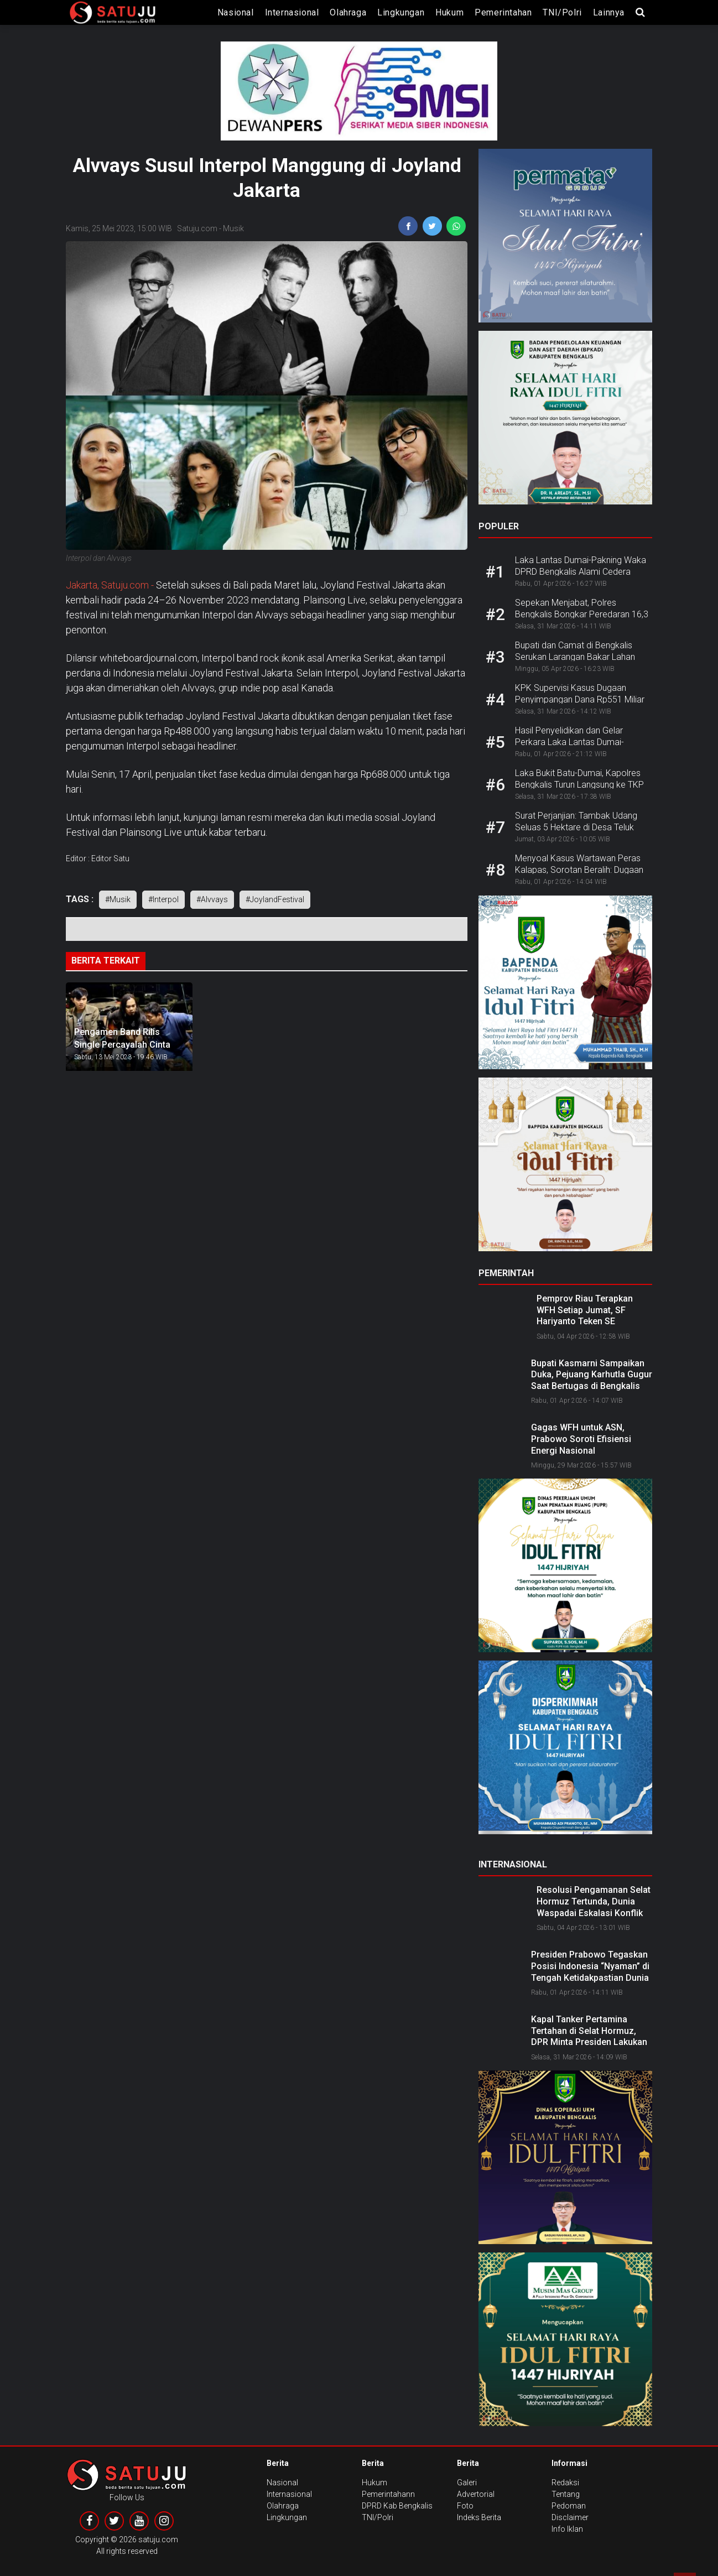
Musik (233, 228)
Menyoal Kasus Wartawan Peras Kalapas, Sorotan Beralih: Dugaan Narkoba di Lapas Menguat (579, 870)
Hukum (449, 12)
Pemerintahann (388, 2494)
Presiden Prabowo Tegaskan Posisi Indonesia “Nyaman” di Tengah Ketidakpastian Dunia (590, 1966)
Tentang (565, 2494)
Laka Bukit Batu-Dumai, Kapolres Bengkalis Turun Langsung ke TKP (579, 779)
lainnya (609, 12)
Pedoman (568, 2505)
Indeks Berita (479, 2517)
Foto (465, 2505)
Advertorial (476, 2494)
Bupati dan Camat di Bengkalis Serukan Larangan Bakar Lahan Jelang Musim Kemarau (575, 657)
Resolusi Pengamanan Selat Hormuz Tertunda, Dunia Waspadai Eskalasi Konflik (594, 1901)
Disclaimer (570, 2517)
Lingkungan (400, 12)
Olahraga (348, 12)
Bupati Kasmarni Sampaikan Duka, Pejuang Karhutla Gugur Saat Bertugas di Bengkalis (591, 1375)
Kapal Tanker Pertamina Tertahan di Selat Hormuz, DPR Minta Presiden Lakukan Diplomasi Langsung (589, 2036)
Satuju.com (197, 228)
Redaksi (565, 2482)
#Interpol (163, 899)
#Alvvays (212, 899)
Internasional (292, 12)
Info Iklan (567, 2529)
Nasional (235, 12)
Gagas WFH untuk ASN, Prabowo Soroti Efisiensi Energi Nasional (581, 1439)
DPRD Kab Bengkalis (397, 2505)
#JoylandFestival (275, 899)
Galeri (467, 2482)
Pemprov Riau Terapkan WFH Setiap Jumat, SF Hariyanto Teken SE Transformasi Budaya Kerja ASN (592, 1321)
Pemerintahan (503, 12)
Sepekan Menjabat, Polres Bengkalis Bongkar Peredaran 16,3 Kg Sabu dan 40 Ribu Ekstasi (581, 614)
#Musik (118, 899)
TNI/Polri (562, 12)
